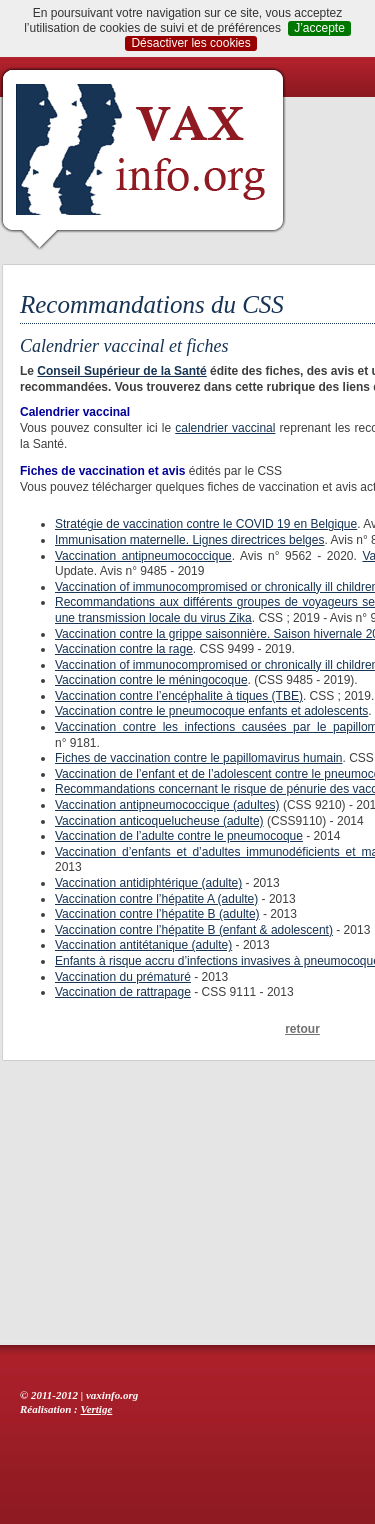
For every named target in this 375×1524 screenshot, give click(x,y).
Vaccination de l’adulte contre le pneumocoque (179, 836)
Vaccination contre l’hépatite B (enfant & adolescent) (194, 930)
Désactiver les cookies (190, 43)
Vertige (97, 1409)
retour (302, 1029)
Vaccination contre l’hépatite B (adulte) (157, 914)
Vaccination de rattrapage (123, 992)
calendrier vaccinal (225, 428)
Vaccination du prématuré (123, 977)
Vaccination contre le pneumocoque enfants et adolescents (211, 711)
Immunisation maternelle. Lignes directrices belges (189, 540)
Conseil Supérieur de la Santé (121, 371)
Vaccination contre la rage (124, 649)
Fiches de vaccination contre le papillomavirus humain (198, 758)
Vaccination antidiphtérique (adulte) (148, 883)
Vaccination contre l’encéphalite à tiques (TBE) (179, 696)
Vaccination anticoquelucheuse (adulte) (159, 821)
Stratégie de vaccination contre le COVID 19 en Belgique (206, 524)
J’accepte (319, 28)
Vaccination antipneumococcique (143, 556)
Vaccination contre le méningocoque (151, 680)
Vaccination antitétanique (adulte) (143, 945)
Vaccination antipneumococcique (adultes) (167, 805)
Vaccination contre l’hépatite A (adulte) (156, 899)
